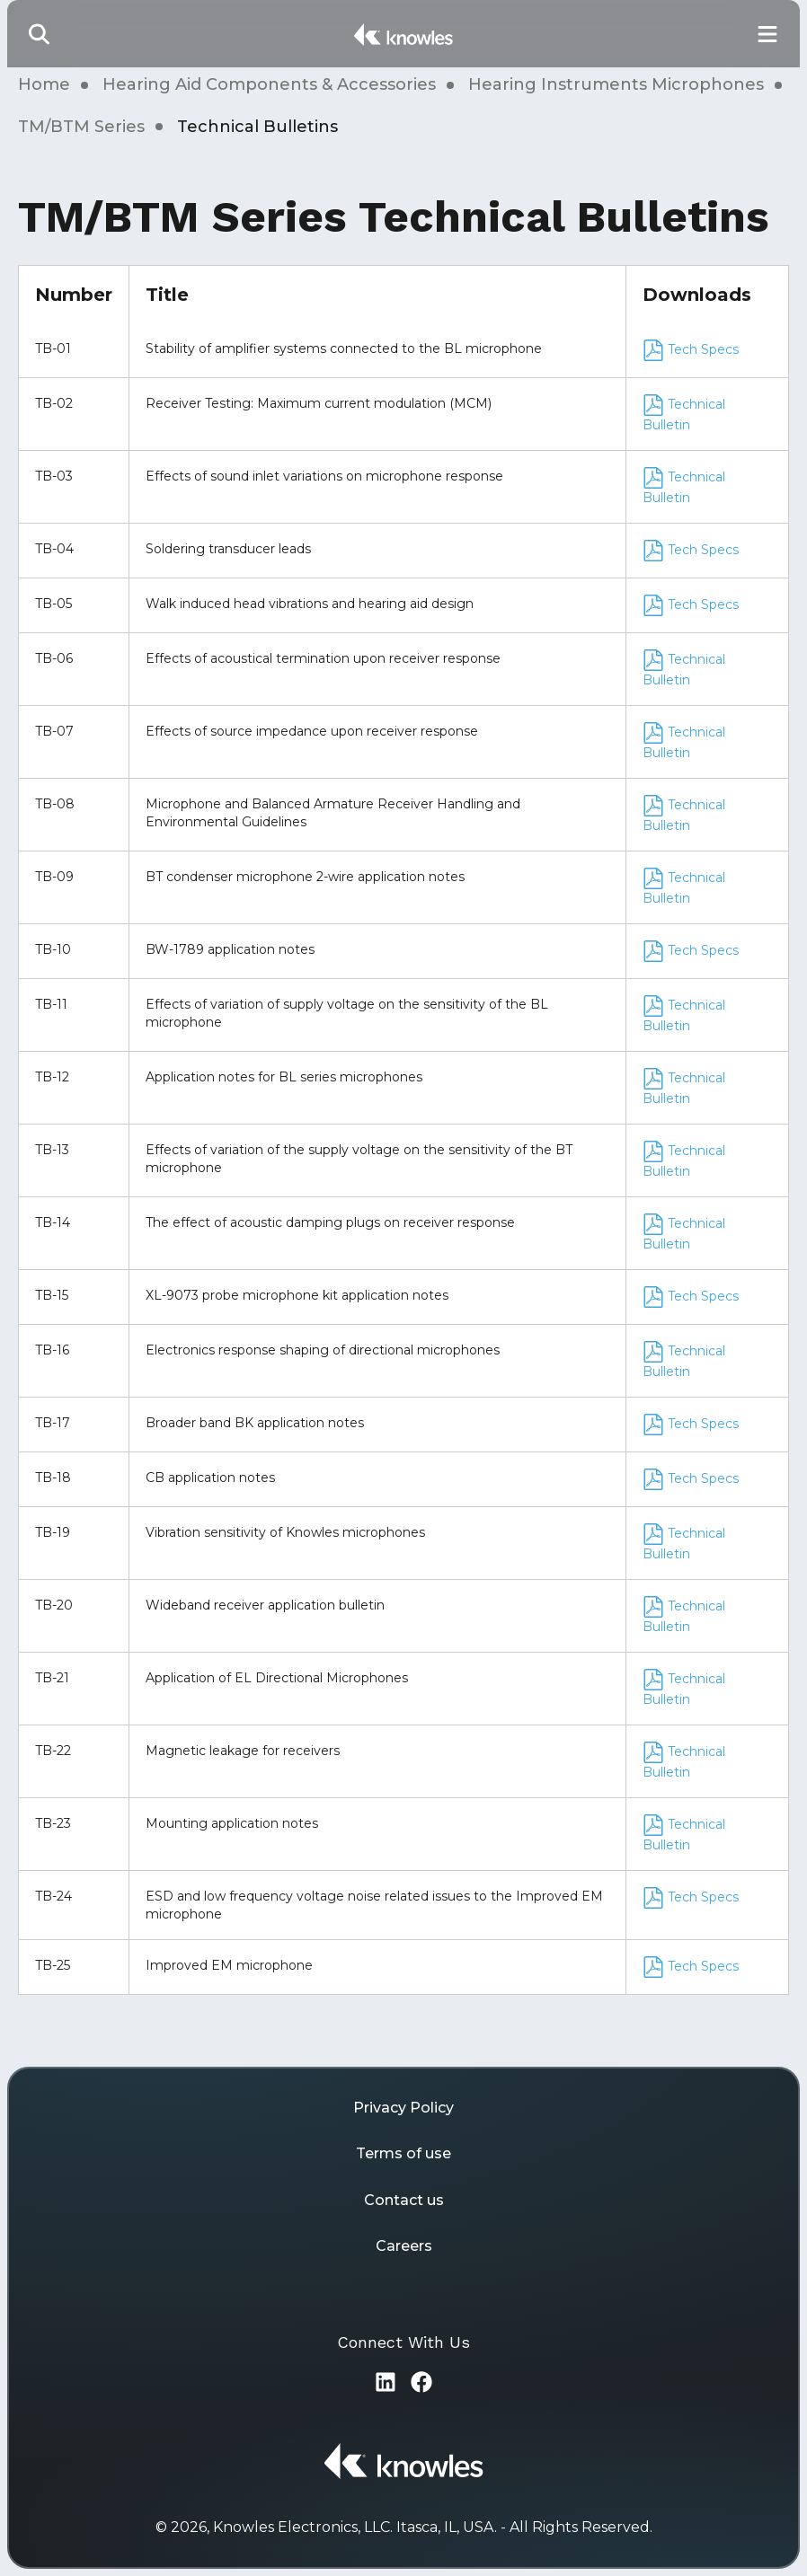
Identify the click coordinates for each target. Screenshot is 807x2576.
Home (44, 84)
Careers (404, 2245)
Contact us (404, 2200)
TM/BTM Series (81, 127)
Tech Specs (691, 349)
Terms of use (403, 2153)
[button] (39, 34)
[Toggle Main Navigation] (767, 34)
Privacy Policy (403, 2107)
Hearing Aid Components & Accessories (269, 84)
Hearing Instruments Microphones (616, 84)
